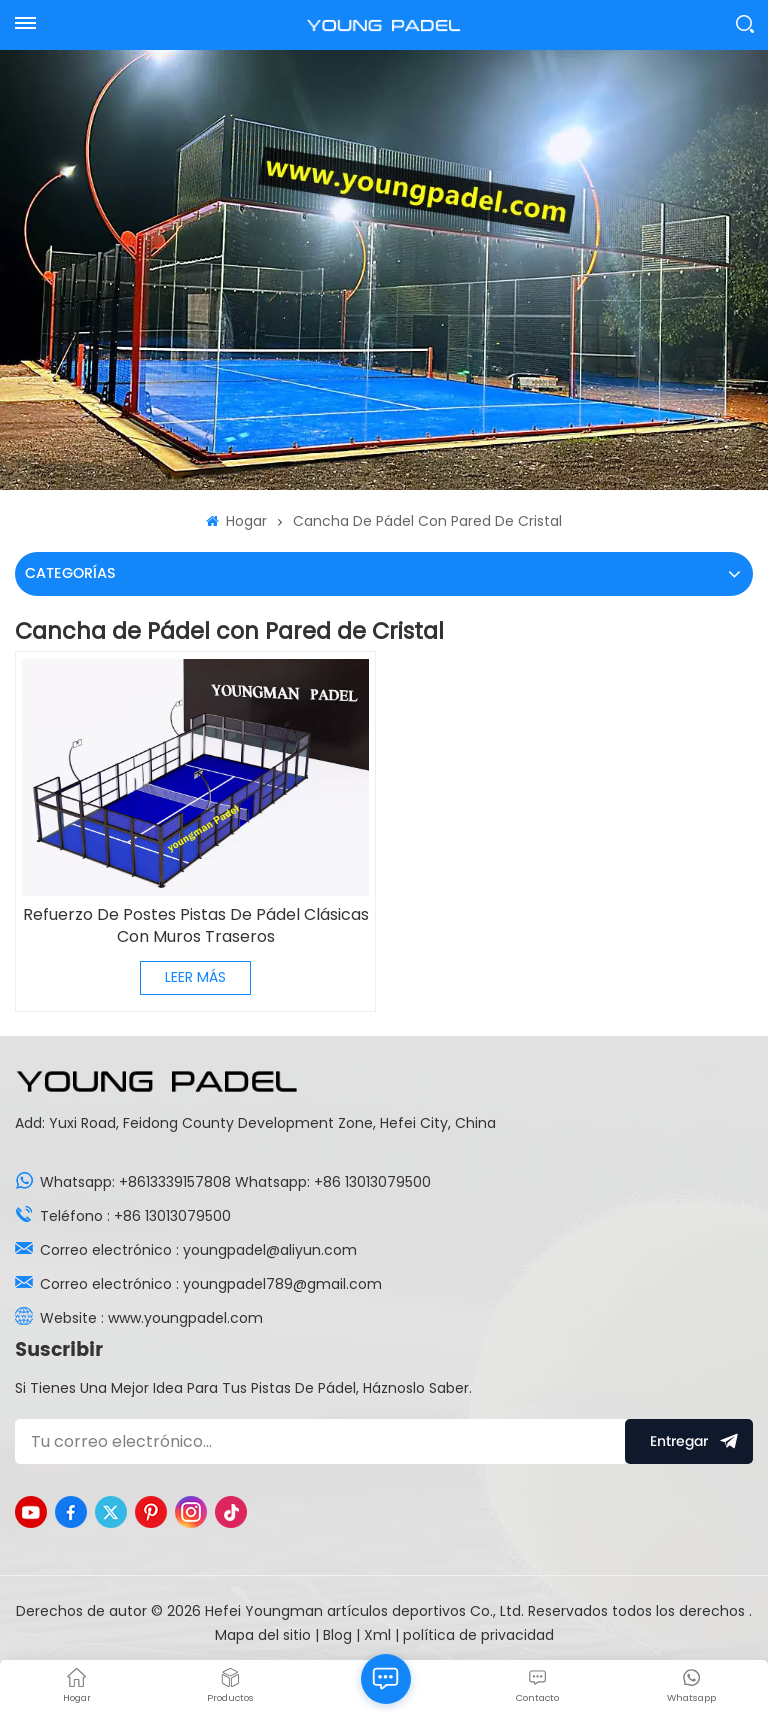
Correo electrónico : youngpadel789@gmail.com (211, 1284)
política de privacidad (478, 1635)
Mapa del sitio (265, 1635)
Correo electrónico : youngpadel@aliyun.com (198, 1250)
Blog (339, 1635)
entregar (689, 1441)
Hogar (236, 521)
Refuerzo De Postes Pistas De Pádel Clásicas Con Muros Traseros (196, 926)
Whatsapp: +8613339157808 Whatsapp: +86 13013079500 (235, 1182)
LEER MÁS (195, 977)
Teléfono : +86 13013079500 (135, 1216)
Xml (377, 1635)
